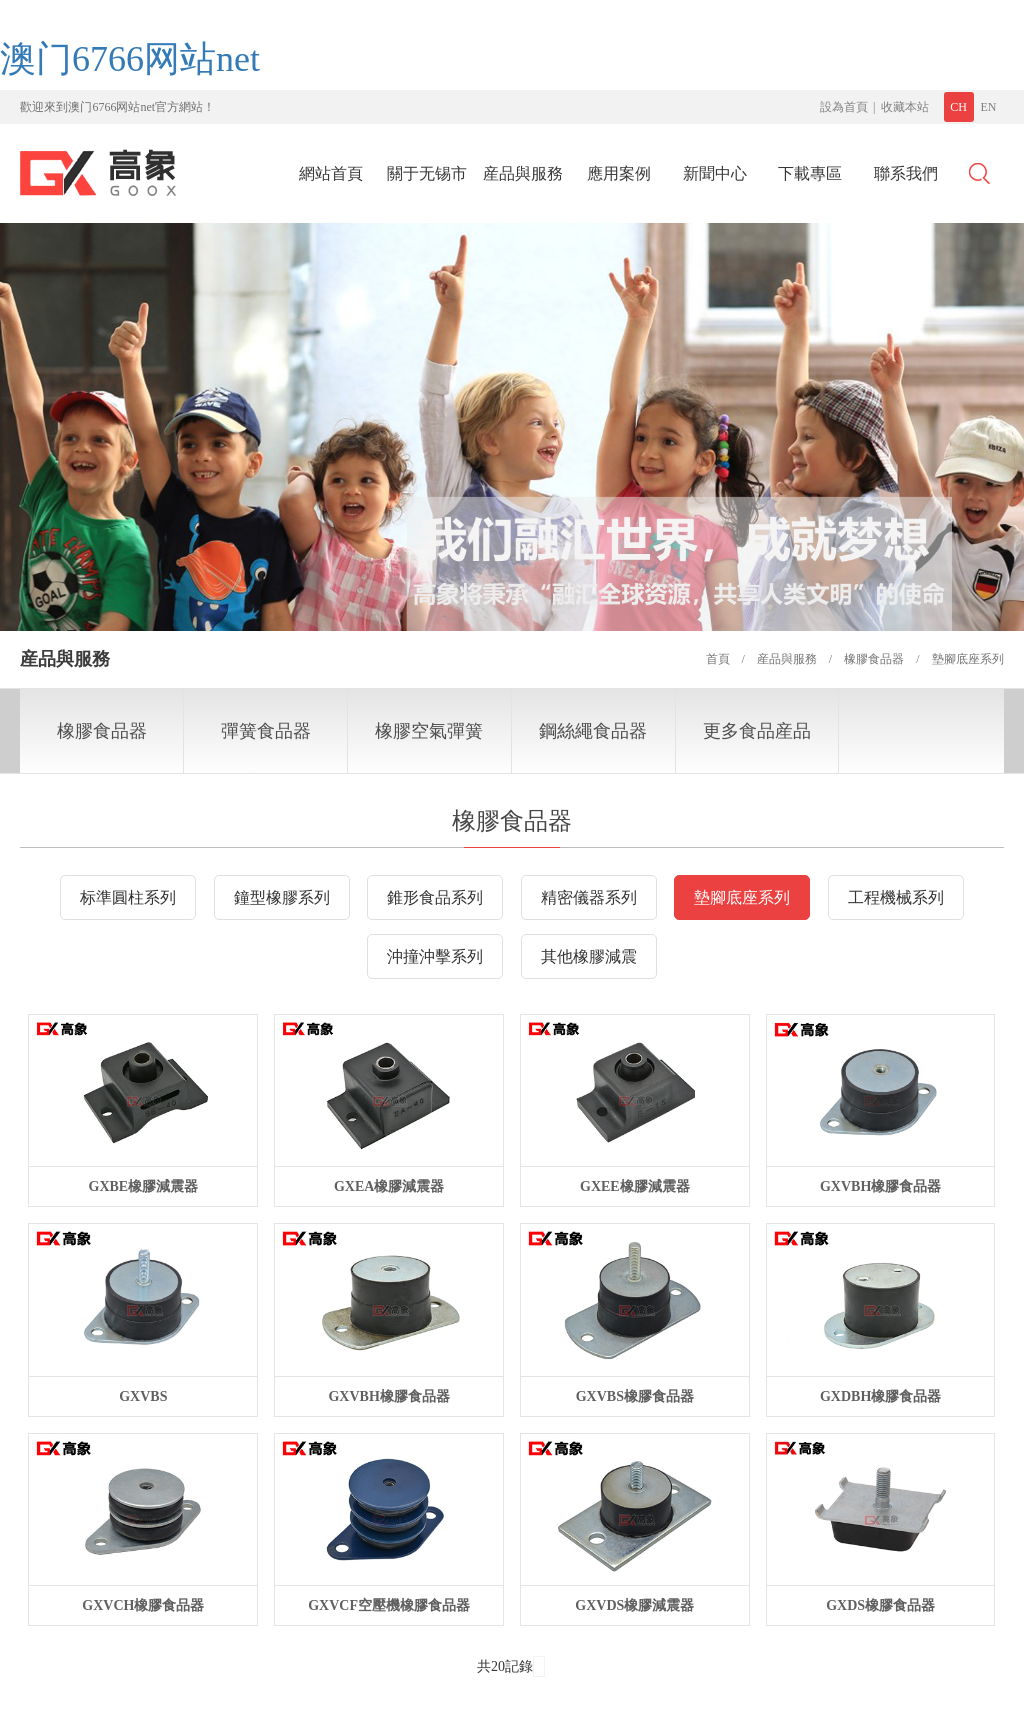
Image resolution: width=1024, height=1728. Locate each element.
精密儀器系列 (589, 897)
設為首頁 (844, 107)
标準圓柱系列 (128, 897)
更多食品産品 (757, 731)
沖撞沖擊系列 (435, 956)
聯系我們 (906, 173)
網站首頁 (331, 173)
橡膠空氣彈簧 (429, 731)
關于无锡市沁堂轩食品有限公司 (427, 180)
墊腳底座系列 (742, 897)
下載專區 (810, 173)
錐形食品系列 (435, 897)
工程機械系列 (896, 897)
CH (958, 107)
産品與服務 (523, 173)
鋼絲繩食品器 (593, 731)
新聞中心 (715, 173)
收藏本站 (905, 107)
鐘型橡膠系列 (282, 897)
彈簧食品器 (266, 731)
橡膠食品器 (102, 731)
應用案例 (619, 173)
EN (989, 107)
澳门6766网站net (130, 59)
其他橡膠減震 (589, 956)
